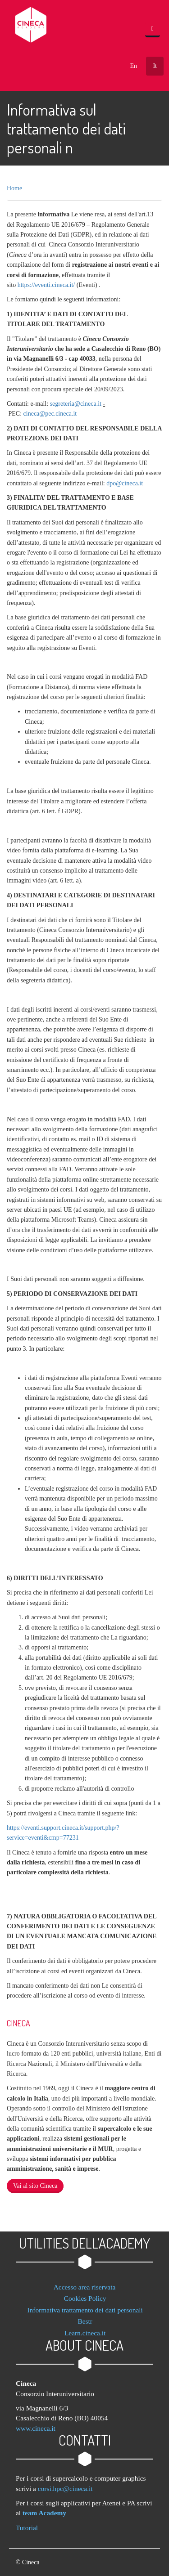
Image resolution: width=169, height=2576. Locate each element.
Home (14, 188)
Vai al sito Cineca (35, 2185)
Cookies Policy (85, 2298)
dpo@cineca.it (124, 483)
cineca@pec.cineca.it (50, 413)
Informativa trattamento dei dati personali (84, 2310)
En (133, 66)
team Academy (44, 2513)
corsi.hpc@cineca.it (65, 2488)
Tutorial (27, 2527)
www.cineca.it (35, 2428)
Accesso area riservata (85, 2287)
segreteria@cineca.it (76, 403)
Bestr (85, 2321)
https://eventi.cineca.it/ (46, 285)
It (155, 66)
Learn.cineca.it (84, 2333)
